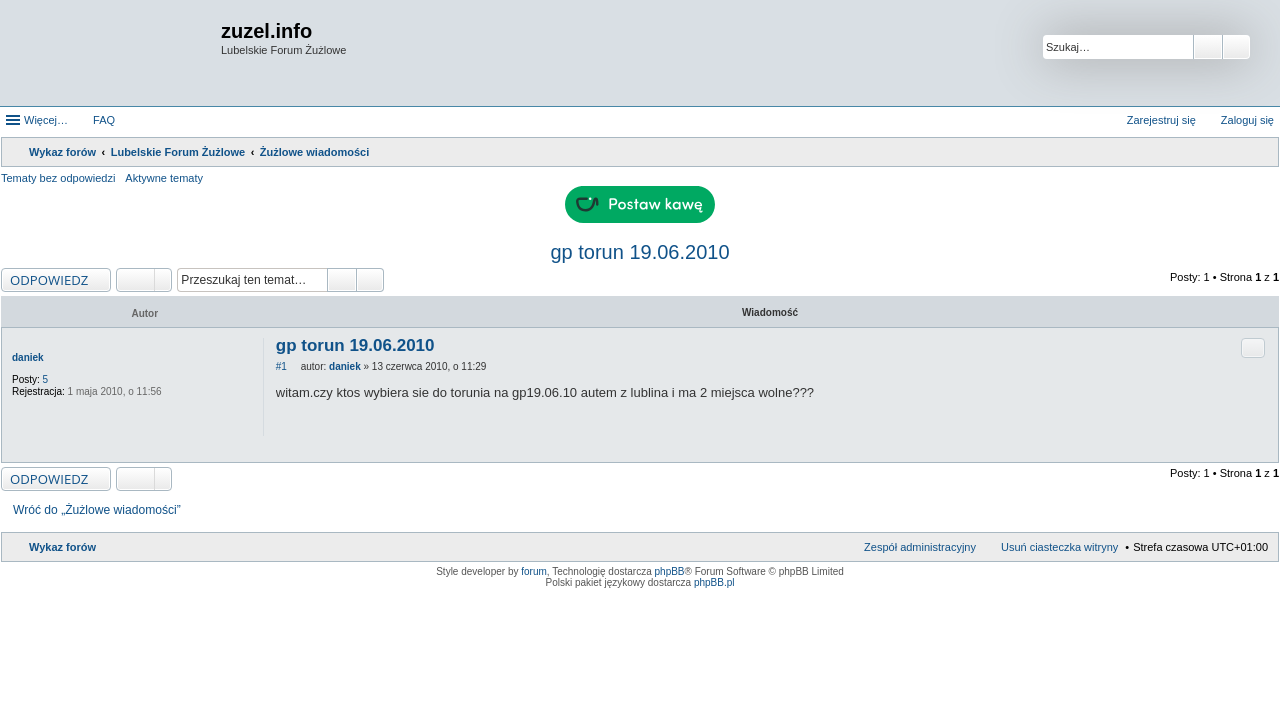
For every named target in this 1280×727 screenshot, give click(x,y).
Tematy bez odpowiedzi (58, 178)
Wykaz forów (62, 547)
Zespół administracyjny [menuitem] (920, 547)
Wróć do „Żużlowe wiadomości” (97, 510)
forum (534, 571)
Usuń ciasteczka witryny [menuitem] (1059, 547)
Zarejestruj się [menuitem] (1161, 120)
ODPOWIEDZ (49, 280)
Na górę (1262, 451)
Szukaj (1208, 47)
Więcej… (46, 120)
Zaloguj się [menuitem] (1247, 120)
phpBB (670, 571)
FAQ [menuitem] (104, 120)
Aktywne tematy (164, 178)
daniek (28, 357)
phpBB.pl (714, 582)
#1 (281, 366)
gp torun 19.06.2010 (639, 252)
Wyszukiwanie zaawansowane (1236, 47)
